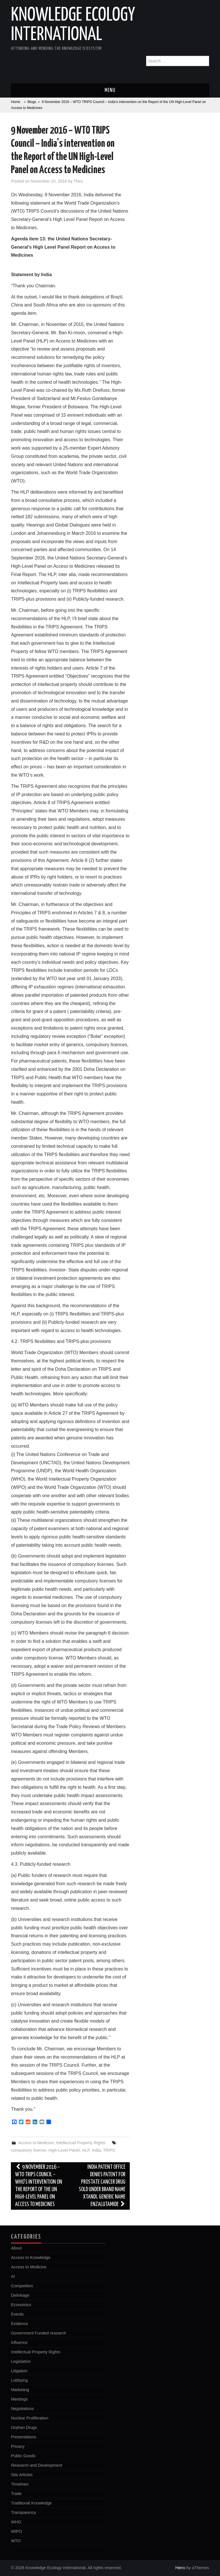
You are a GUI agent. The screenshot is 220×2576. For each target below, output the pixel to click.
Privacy (17, 2446)
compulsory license (28, 2150)
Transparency (23, 2512)
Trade (16, 2493)
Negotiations (22, 2408)
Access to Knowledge (30, 2257)
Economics (21, 2304)
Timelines (19, 2484)
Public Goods (23, 2456)
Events (17, 2314)
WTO (15, 2541)
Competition (22, 2286)
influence (19, 2342)
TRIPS (109, 2150)
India (96, 2150)
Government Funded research (38, 2333)
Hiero (180, 2567)
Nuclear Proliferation (29, 2418)
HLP (85, 2150)
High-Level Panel (64, 2150)
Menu (110, 90)
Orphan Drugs (24, 2427)
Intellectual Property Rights (80, 2142)
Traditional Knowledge (31, 2503)
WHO (16, 2522)
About (16, 2248)
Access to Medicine (36, 2142)
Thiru (78, 181)
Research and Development (36, 2465)
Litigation (19, 2371)
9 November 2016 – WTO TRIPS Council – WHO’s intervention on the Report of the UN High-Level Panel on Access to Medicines (38, 2186)
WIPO (16, 2531)
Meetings (19, 2399)
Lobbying (19, 2380)
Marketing (20, 2389)
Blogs (32, 102)
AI (13, 2276)
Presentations (23, 2437)
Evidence (19, 2323)
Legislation (21, 2361)
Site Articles (21, 2474)
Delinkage (20, 2295)
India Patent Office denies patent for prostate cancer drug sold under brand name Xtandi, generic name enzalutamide (102, 2186)
